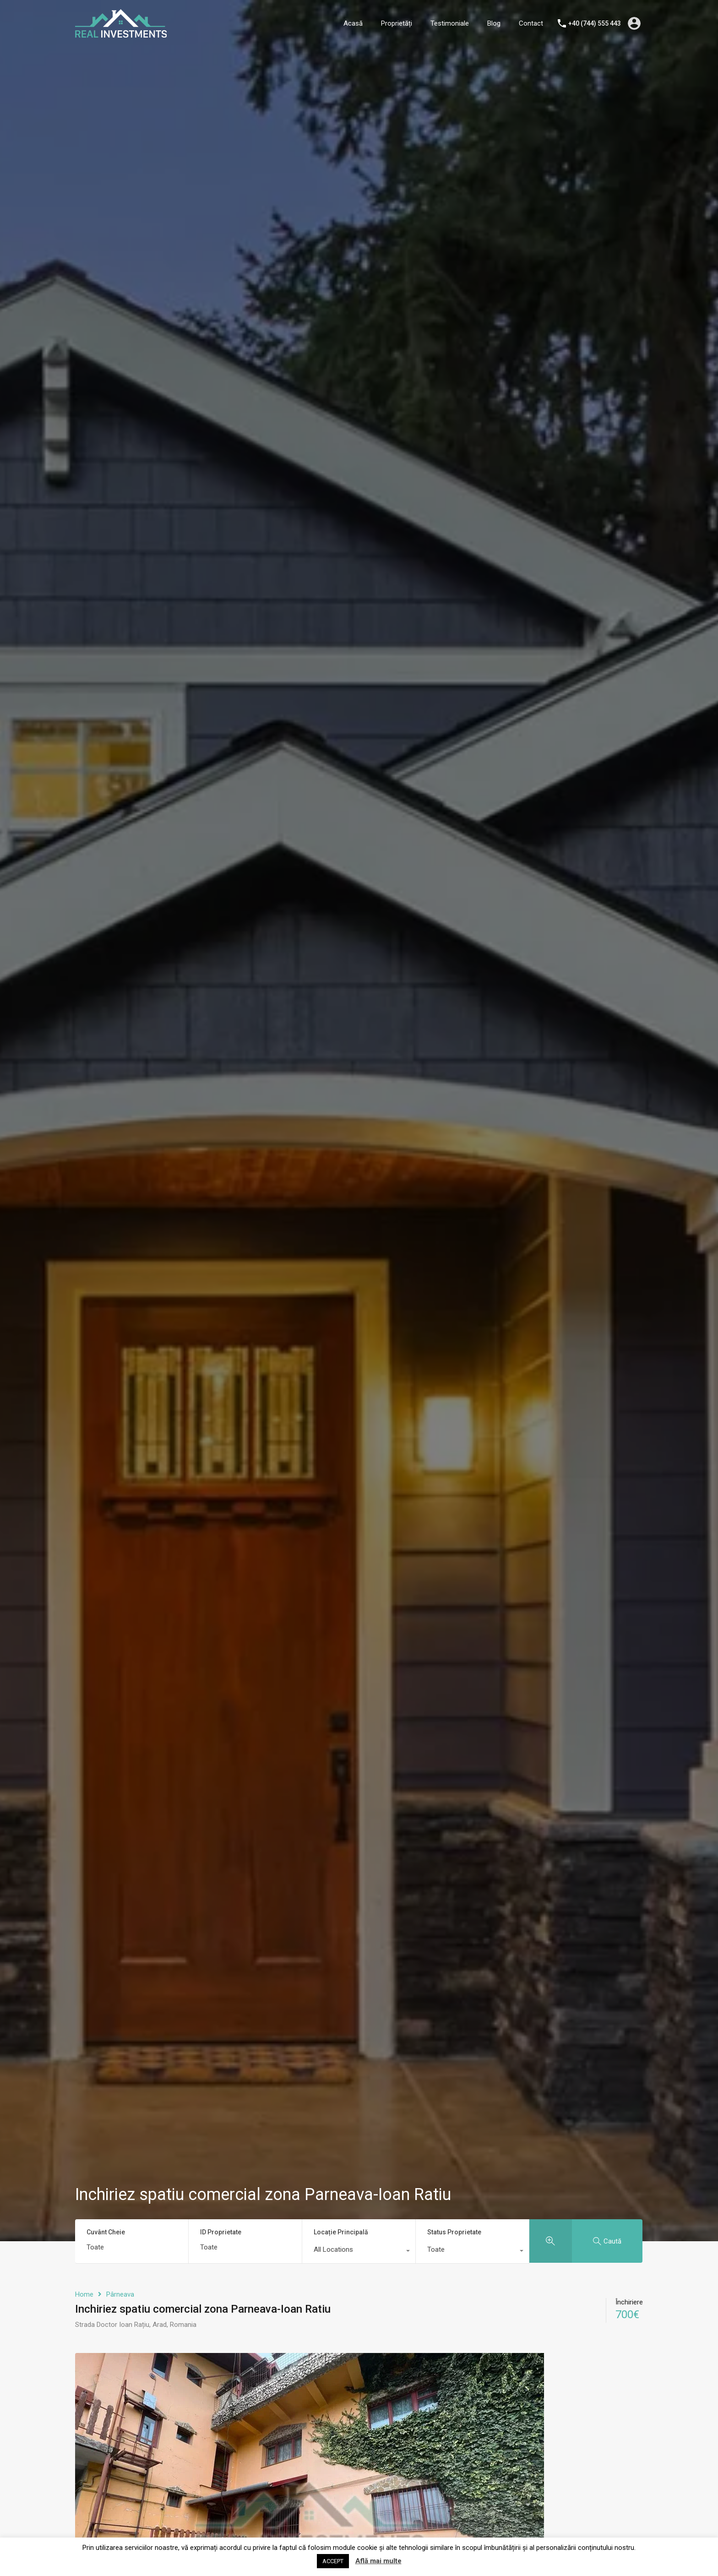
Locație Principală (341, 2232)
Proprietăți (396, 23)
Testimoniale (449, 23)
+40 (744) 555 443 (594, 23)
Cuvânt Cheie (106, 2232)
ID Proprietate (220, 2232)
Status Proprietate (454, 2232)
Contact (531, 23)
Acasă (353, 23)
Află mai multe (378, 2561)
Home (84, 2294)
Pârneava (120, 2294)
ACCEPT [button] (332, 2561)
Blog (493, 23)
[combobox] (358, 2252)
